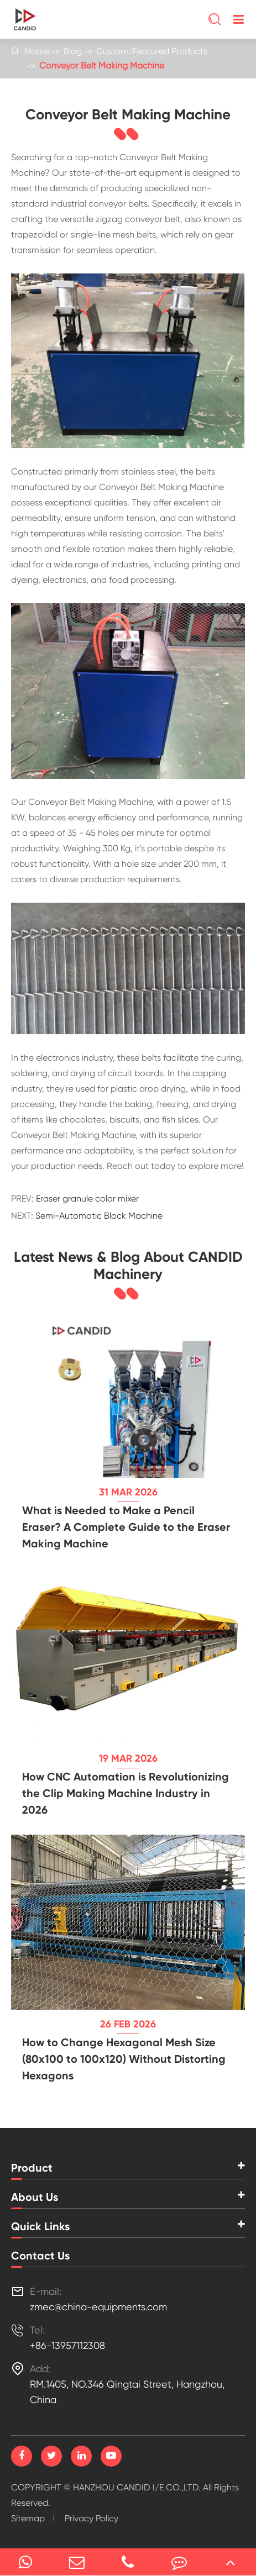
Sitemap (28, 2518)
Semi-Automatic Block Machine (99, 1215)
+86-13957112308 (67, 2345)
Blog (73, 51)
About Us (34, 2197)
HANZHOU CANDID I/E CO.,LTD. (137, 2487)
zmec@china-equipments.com (98, 2306)
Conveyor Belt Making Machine (101, 65)
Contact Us (40, 2255)
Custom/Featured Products (151, 51)
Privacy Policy (91, 2518)
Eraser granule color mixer (87, 1198)
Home (37, 51)
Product (32, 2167)
